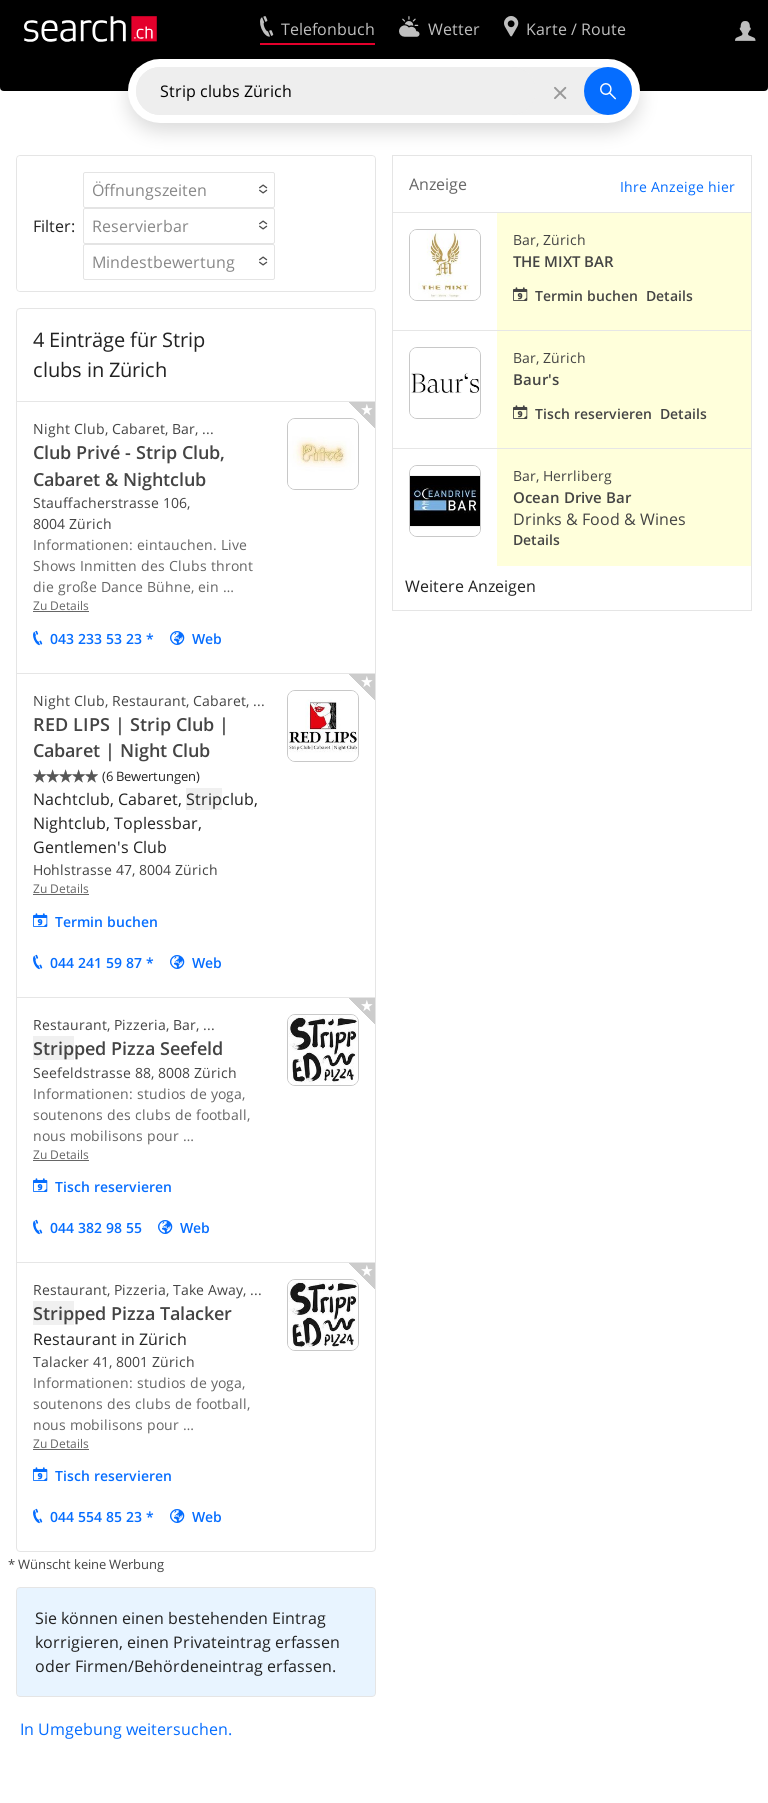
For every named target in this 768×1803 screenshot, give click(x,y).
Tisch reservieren (113, 1186)
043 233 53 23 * (102, 638)
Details (669, 295)
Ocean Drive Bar (572, 497)
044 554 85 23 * (102, 1516)
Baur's (536, 379)
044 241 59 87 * (102, 962)
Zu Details (61, 605)
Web (207, 638)
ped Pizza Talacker (132, 1313)
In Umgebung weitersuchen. (126, 1729)
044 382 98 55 (96, 1227)
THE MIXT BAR (563, 261)
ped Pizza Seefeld (128, 1048)
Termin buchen (106, 921)
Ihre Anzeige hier (677, 186)
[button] (179, 190)
